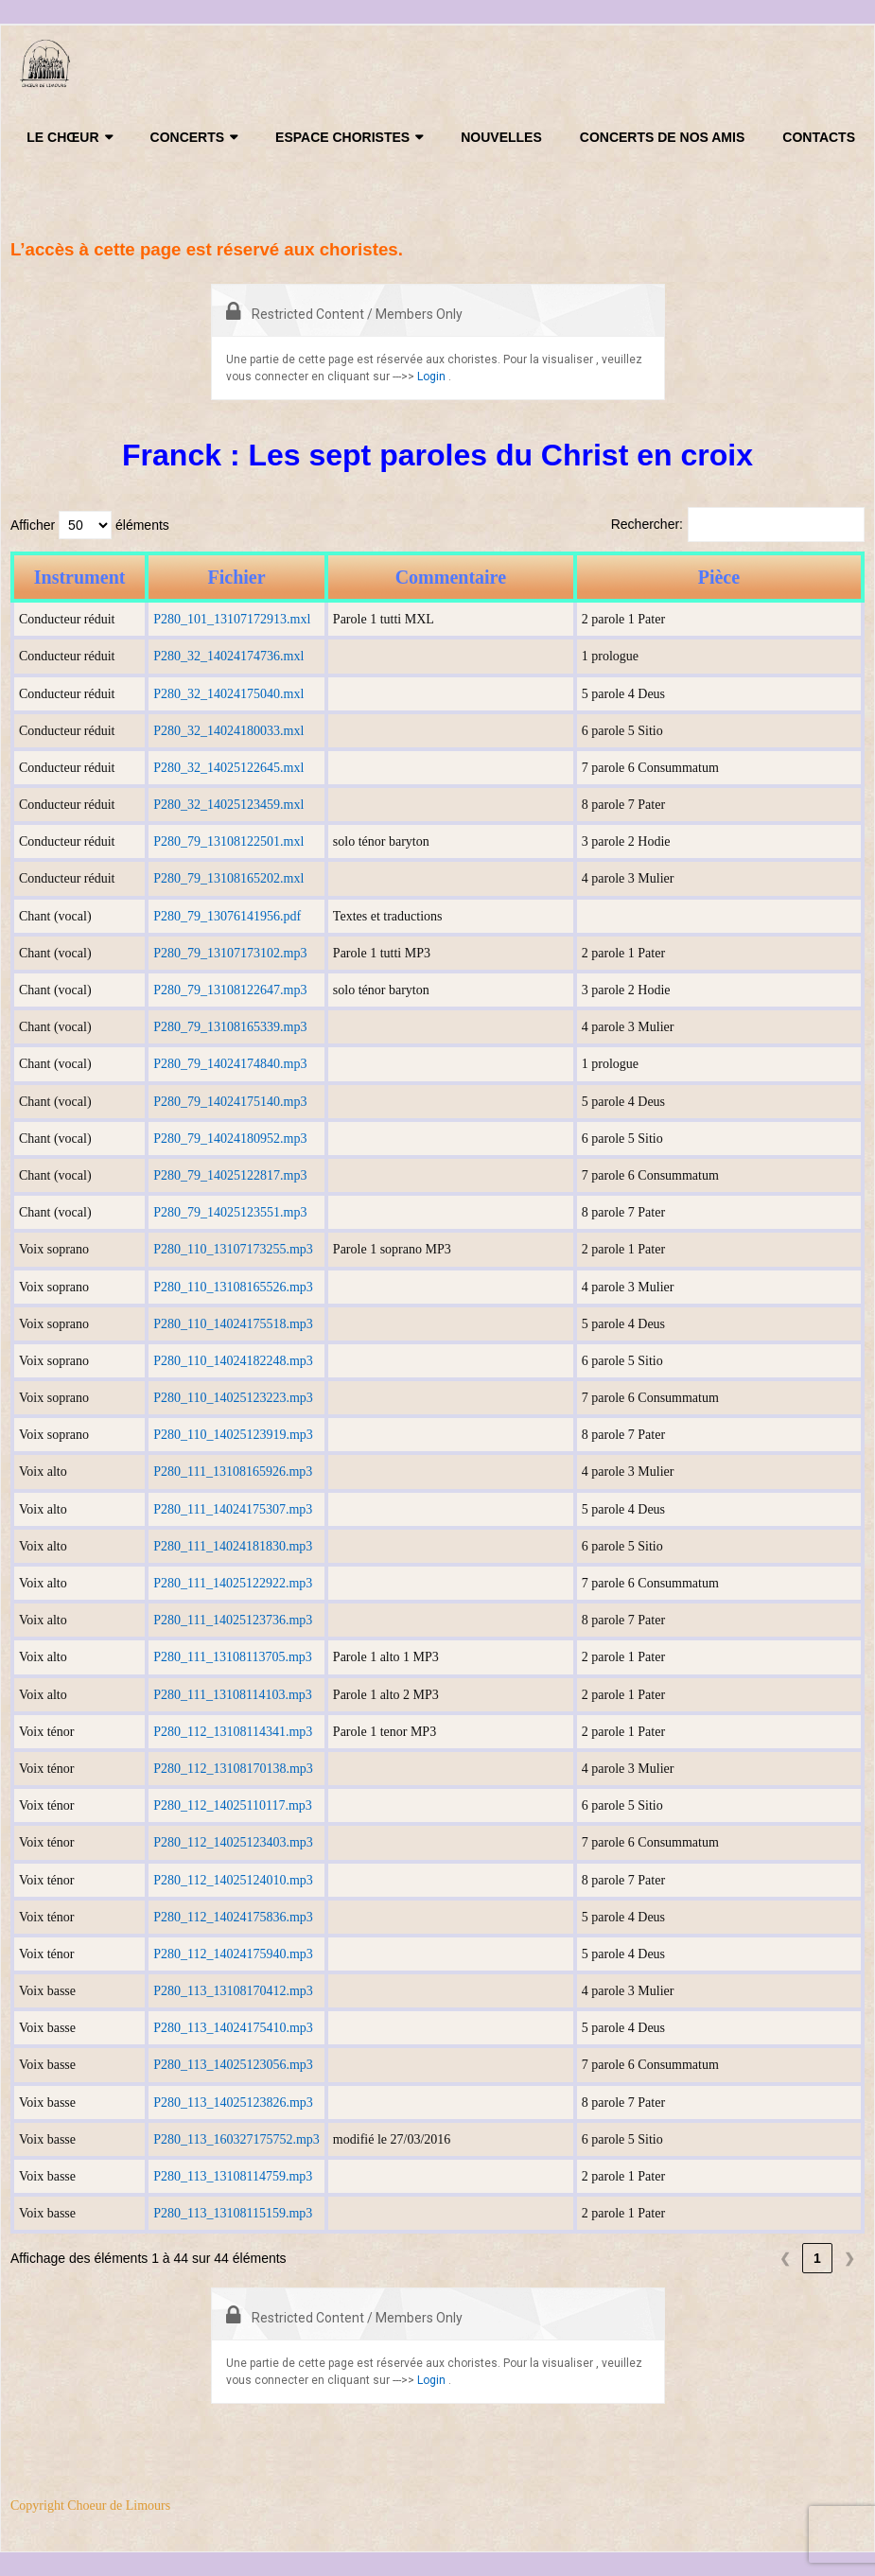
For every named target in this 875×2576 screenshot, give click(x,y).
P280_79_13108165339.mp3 (229, 1027)
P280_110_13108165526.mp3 (233, 1287)
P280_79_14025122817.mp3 (229, 1175)
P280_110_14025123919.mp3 (233, 1435)
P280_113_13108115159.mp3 (232, 2213)
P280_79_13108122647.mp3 (229, 990)
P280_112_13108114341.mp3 (232, 1732)
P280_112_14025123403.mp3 (233, 1842)
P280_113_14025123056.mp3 (233, 2065)
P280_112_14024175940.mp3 (233, 1954)
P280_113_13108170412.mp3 (233, 1991)
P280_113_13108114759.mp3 (232, 2176)
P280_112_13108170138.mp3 (233, 1768)
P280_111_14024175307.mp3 (232, 1509)
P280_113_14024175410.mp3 (233, 2028)
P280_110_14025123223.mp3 (233, 1398)
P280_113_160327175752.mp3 (236, 2139)
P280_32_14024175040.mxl (228, 694)
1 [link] (817, 2258)
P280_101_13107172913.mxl (231, 619)
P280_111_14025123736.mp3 (232, 1620)
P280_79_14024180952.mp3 (229, 1138)
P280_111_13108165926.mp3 (232, 1471)
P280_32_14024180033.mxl (228, 731)
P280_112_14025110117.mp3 (232, 1805)
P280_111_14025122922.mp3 (232, 1583)
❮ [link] (785, 2258)
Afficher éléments (89, 525)
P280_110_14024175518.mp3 (233, 1324)
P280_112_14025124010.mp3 (233, 1880)
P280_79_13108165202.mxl (228, 878)
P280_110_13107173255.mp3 (233, 1249)
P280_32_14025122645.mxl (228, 768)
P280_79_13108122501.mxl (228, 841)
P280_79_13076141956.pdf (227, 916)
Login (431, 376)
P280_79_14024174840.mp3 (229, 1064)
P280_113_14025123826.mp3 (233, 2102)
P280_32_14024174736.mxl (228, 656)
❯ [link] (849, 2258)
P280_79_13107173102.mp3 (229, 953)
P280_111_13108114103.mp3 (232, 1695)
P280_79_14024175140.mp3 (229, 1102)
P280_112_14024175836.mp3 (233, 1917)
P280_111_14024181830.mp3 (232, 1546)
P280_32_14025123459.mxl (228, 804)
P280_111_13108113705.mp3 (232, 1657)
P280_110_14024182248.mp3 (233, 1361)
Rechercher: (647, 524)
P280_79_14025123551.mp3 (229, 1212)
